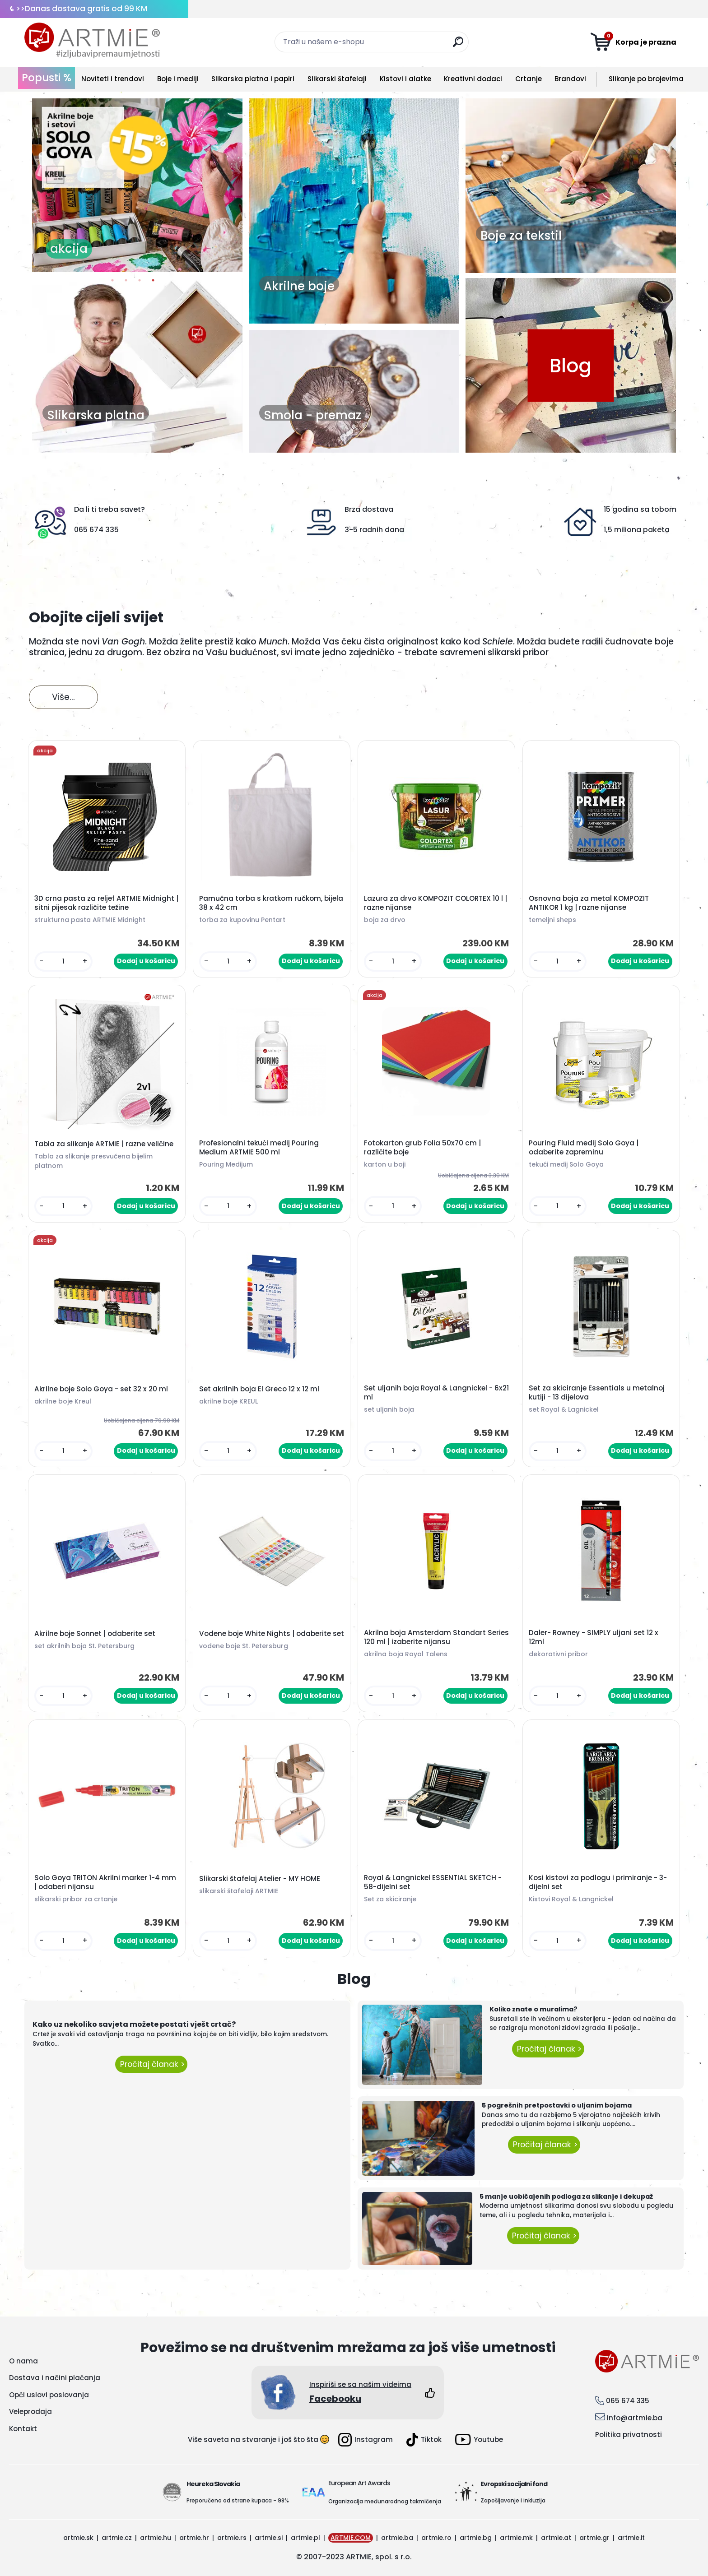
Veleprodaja (30, 2411)
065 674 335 (96, 529)
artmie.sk (78, 2537)
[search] (458, 45)
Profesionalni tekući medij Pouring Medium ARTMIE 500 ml (259, 1148)
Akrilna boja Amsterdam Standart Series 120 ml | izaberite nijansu (436, 1637)
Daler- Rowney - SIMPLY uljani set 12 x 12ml (593, 1637)
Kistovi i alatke (405, 78)
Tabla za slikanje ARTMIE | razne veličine (103, 1144)
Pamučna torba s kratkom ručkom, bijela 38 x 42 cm (271, 903)
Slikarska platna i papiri (252, 78)
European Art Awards (359, 2483)
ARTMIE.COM (351, 2537)
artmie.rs (232, 2537)
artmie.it (631, 2537)
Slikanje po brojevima (646, 78)
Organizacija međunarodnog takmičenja (384, 2501)
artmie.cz (117, 2537)
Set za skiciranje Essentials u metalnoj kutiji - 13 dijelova (597, 1393)
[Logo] (92, 40)
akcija (69, 249)
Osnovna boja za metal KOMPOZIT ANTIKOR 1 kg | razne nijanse (589, 903)
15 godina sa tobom (640, 509)
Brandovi (570, 78)
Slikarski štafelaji (337, 78)
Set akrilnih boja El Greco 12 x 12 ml (259, 1389)
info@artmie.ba (634, 2418)
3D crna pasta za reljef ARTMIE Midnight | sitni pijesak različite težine (106, 903)
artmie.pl (305, 2537)
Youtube (479, 2439)
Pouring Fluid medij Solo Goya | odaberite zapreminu (583, 1148)
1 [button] (112, 282)
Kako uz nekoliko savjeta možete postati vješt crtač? (134, 2024)
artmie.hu (155, 2537)
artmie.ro (436, 2537)
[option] (137, 185)
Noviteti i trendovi (112, 78)
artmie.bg (476, 2537)
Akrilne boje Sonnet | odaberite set (94, 1633)
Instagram (365, 2439)
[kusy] (63, 961)
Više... (63, 697)
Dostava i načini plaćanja (54, 2377)
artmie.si (269, 2537)
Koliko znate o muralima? (533, 2009)
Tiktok (424, 2439)
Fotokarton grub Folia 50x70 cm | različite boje (422, 1148)
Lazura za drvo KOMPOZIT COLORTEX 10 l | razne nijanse (435, 903)
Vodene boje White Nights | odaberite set (271, 1633)
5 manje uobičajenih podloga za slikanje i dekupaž (566, 2196)
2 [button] (125, 282)
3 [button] (139, 282)
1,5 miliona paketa (637, 529)
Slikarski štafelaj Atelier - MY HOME (259, 1878)
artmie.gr (594, 2537)
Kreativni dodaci (473, 78)
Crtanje (528, 78)
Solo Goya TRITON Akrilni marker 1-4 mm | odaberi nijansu (105, 1882)
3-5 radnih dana (374, 529)
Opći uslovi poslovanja (49, 2395)
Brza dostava (369, 509)
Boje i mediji (178, 78)
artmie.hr (194, 2537)
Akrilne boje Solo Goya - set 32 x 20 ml (101, 1389)
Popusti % (46, 77)
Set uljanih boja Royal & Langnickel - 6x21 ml (436, 1393)
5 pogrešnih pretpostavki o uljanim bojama (557, 2105)
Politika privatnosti (628, 2434)
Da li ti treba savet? (109, 509)
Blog (571, 365)
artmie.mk (516, 2537)
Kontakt (23, 2428)
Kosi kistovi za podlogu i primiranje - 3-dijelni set (598, 1882)
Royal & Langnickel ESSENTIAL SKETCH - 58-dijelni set (433, 1882)
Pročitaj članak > (151, 2064)
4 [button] (153, 282)
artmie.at (556, 2537)
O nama (23, 2361)
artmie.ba (397, 2537)
